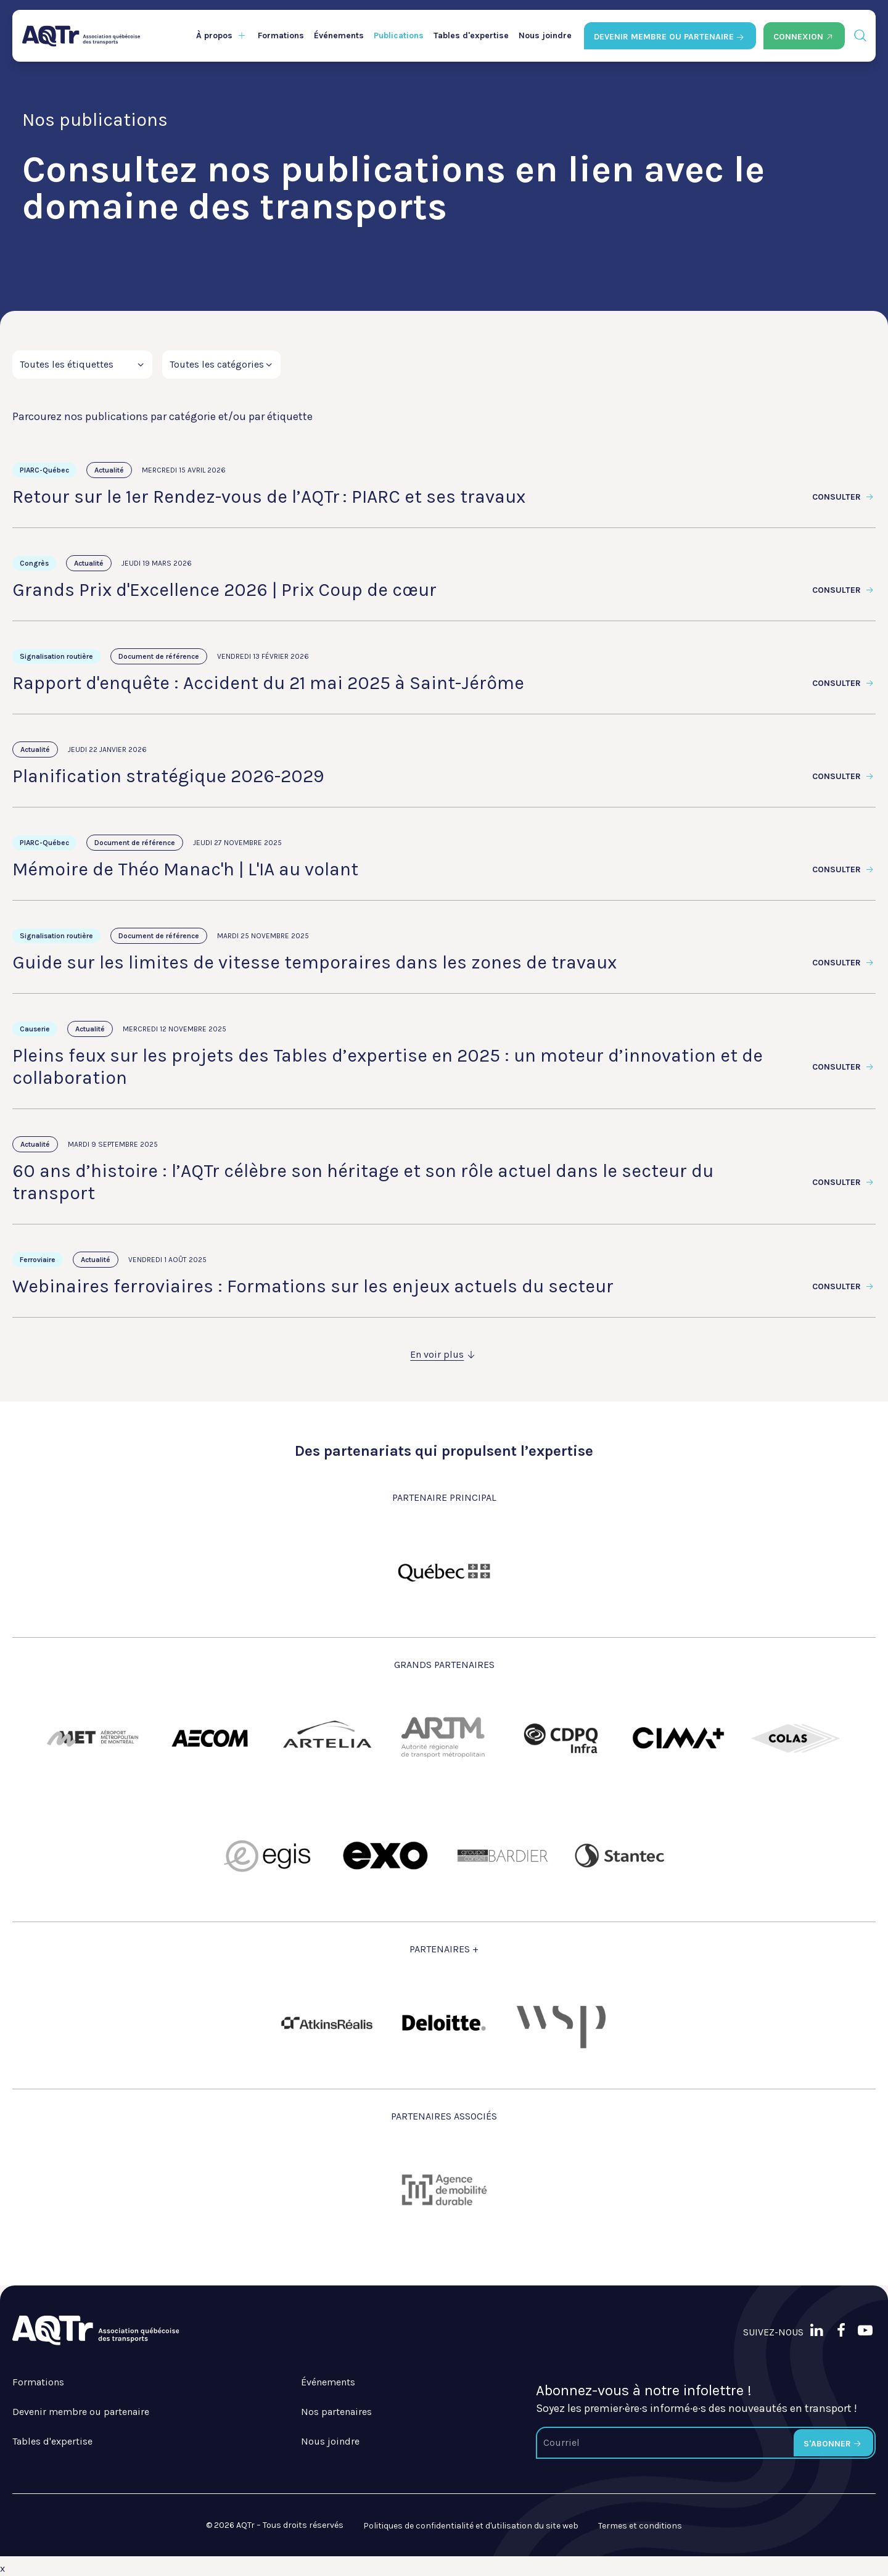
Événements (339, 35)
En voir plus (443, 1354)
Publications (399, 35)
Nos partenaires (336, 2411)
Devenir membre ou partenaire (80, 2411)
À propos (214, 35)
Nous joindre (545, 35)
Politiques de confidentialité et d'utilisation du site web (470, 2525)
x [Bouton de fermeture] (2, 2568)
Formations (281, 35)
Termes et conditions (640, 2525)
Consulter (844, 497)
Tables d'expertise (471, 35)
